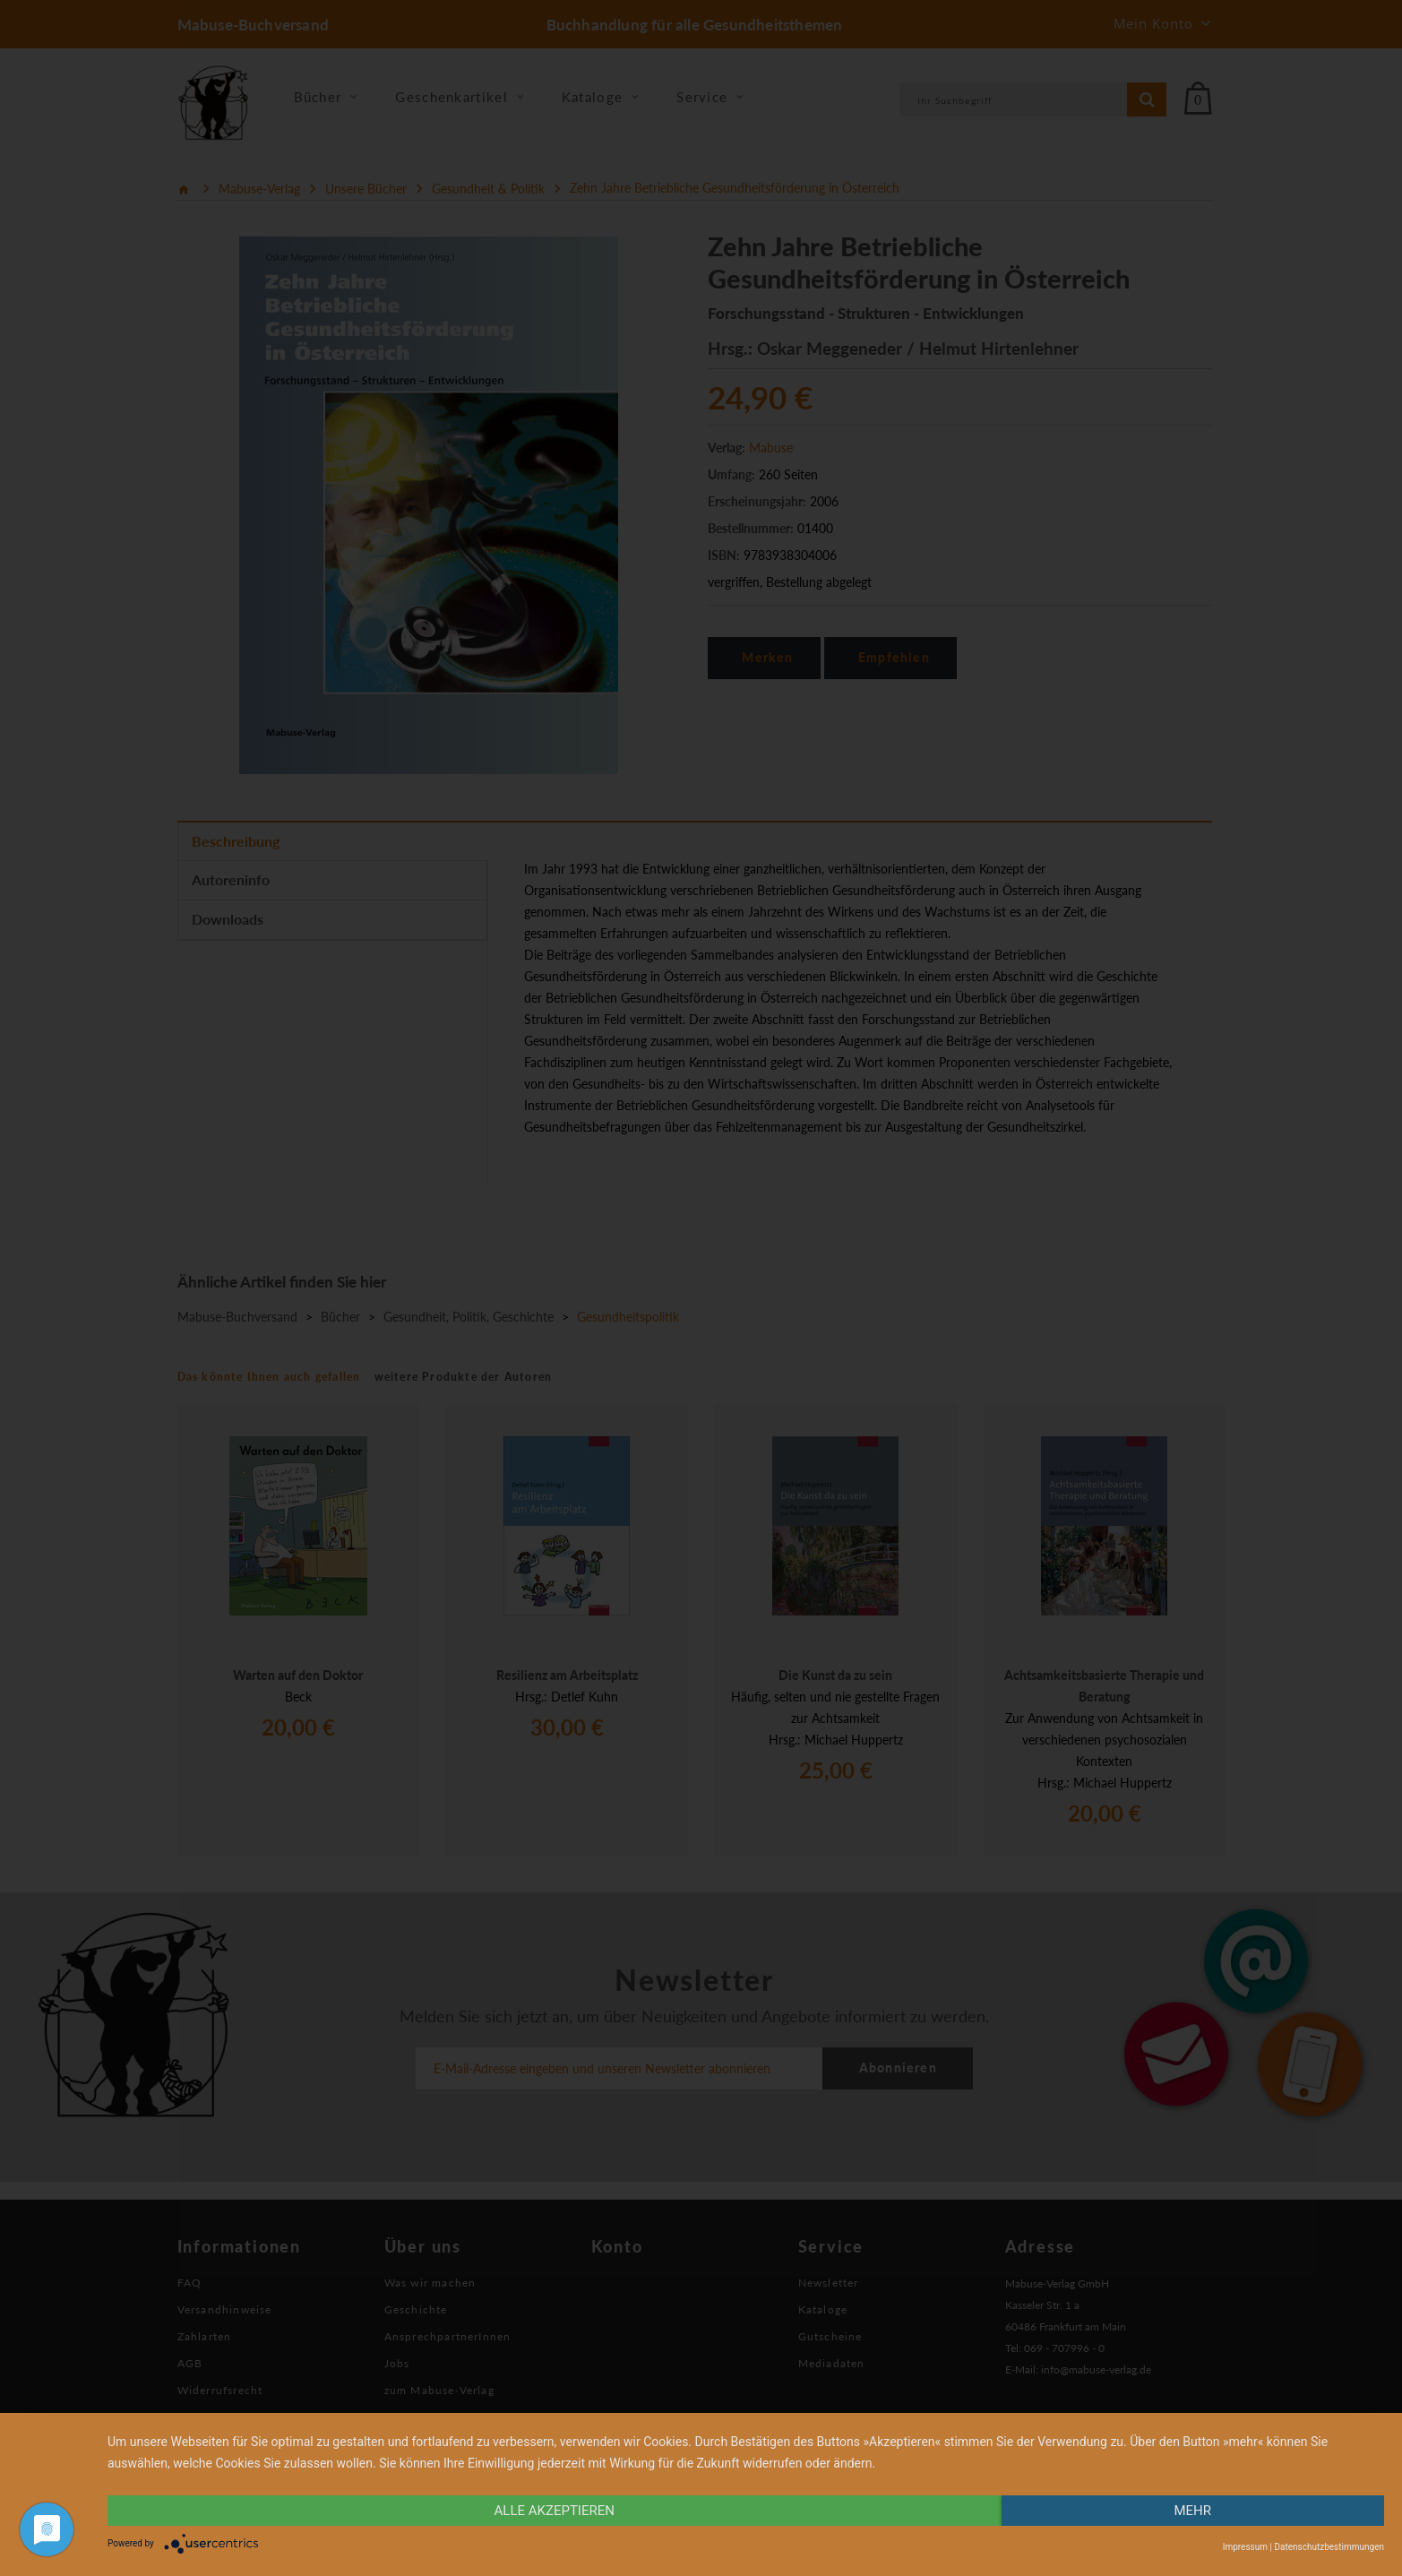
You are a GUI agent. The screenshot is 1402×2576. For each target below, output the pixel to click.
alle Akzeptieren (555, 2511)
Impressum (1245, 2547)
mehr (1192, 2511)
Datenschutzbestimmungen (1329, 2547)
